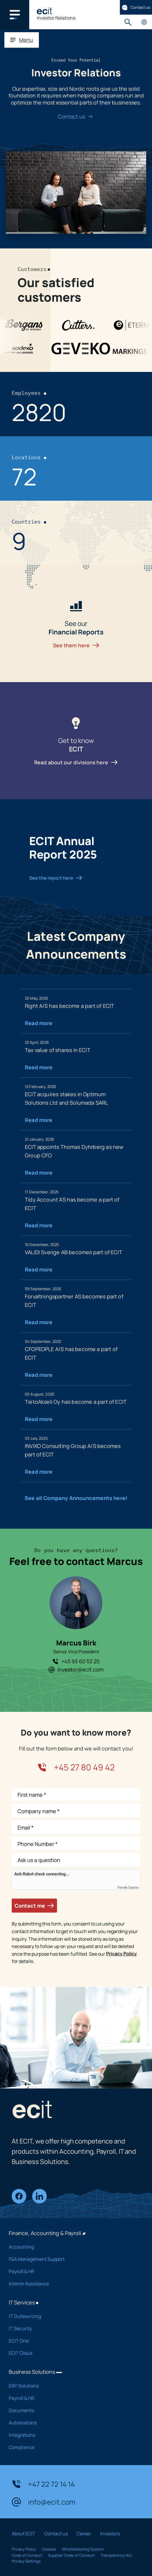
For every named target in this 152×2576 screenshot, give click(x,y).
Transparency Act (116, 2555)
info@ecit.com (43, 2502)
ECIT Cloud (71, 2353)
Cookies (49, 2549)
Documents (71, 2410)
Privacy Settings (26, 2561)
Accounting (71, 2247)
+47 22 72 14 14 (43, 2484)
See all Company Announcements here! (76, 1497)
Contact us (136, 7)
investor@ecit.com (76, 1669)
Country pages (143, 22)
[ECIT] (44, 11)
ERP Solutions (71, 2386)
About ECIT (23, 2533)
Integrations (71, 2435)
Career (84, 2533)
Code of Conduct (27, 2555)
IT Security (71, 2328)
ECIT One (71, 2341)
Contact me (34, 1905)
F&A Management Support (71, 2259)
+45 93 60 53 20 (76, 1661)
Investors (110, 2533)
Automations (71, 2423)
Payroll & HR (71, 2271)
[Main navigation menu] (14, 14)
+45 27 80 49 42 (76, 1767)
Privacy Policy (121, 1953)
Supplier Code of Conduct (71, 2555)
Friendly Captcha (128, 1887)
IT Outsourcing (71, 2316)
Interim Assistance (71, 2284)
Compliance (71, 2447)
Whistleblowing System (83, 2549)
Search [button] (127, 22)
